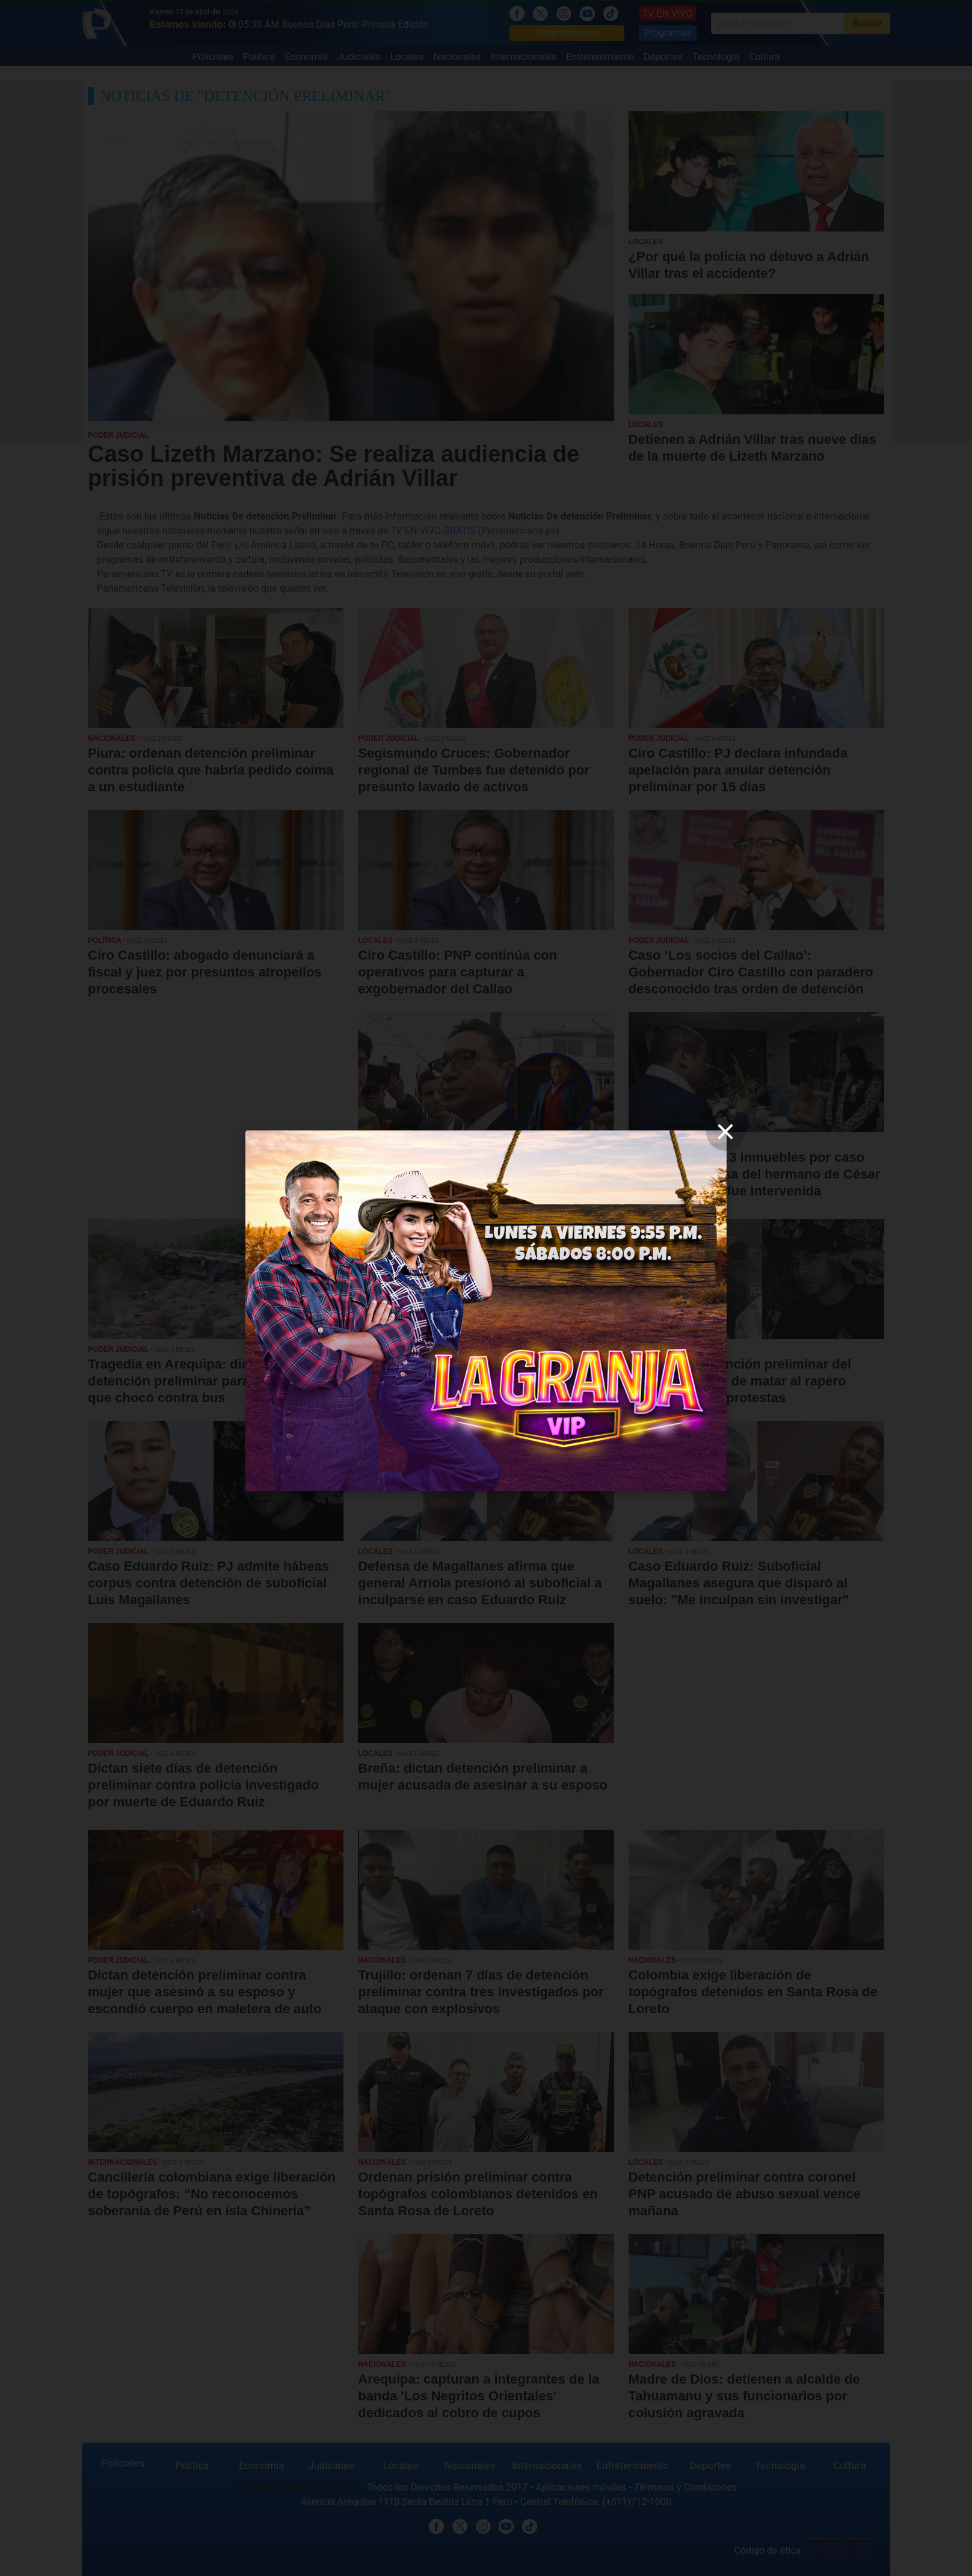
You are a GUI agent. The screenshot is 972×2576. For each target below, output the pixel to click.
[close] (725, 1131)
